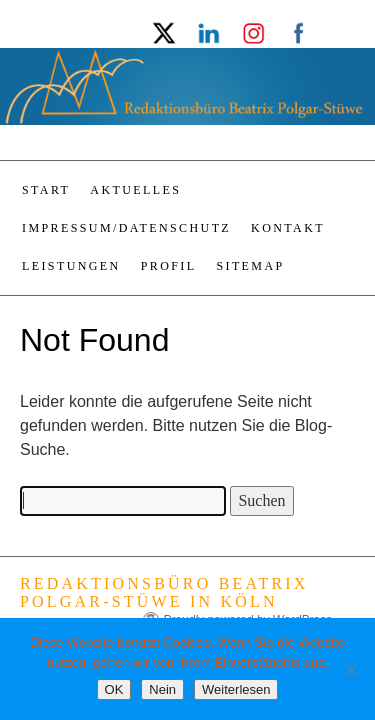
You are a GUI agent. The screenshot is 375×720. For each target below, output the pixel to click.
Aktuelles (135, 190)
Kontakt (288, 228)
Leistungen (71, 266)
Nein (162, 689)
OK (114, 689)
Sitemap (250, 266)
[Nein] (350, 669)
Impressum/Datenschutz (126, 228)
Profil (169, 266)
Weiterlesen (236, 689)
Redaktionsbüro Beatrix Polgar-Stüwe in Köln (164, 592)
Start (46, 190)
